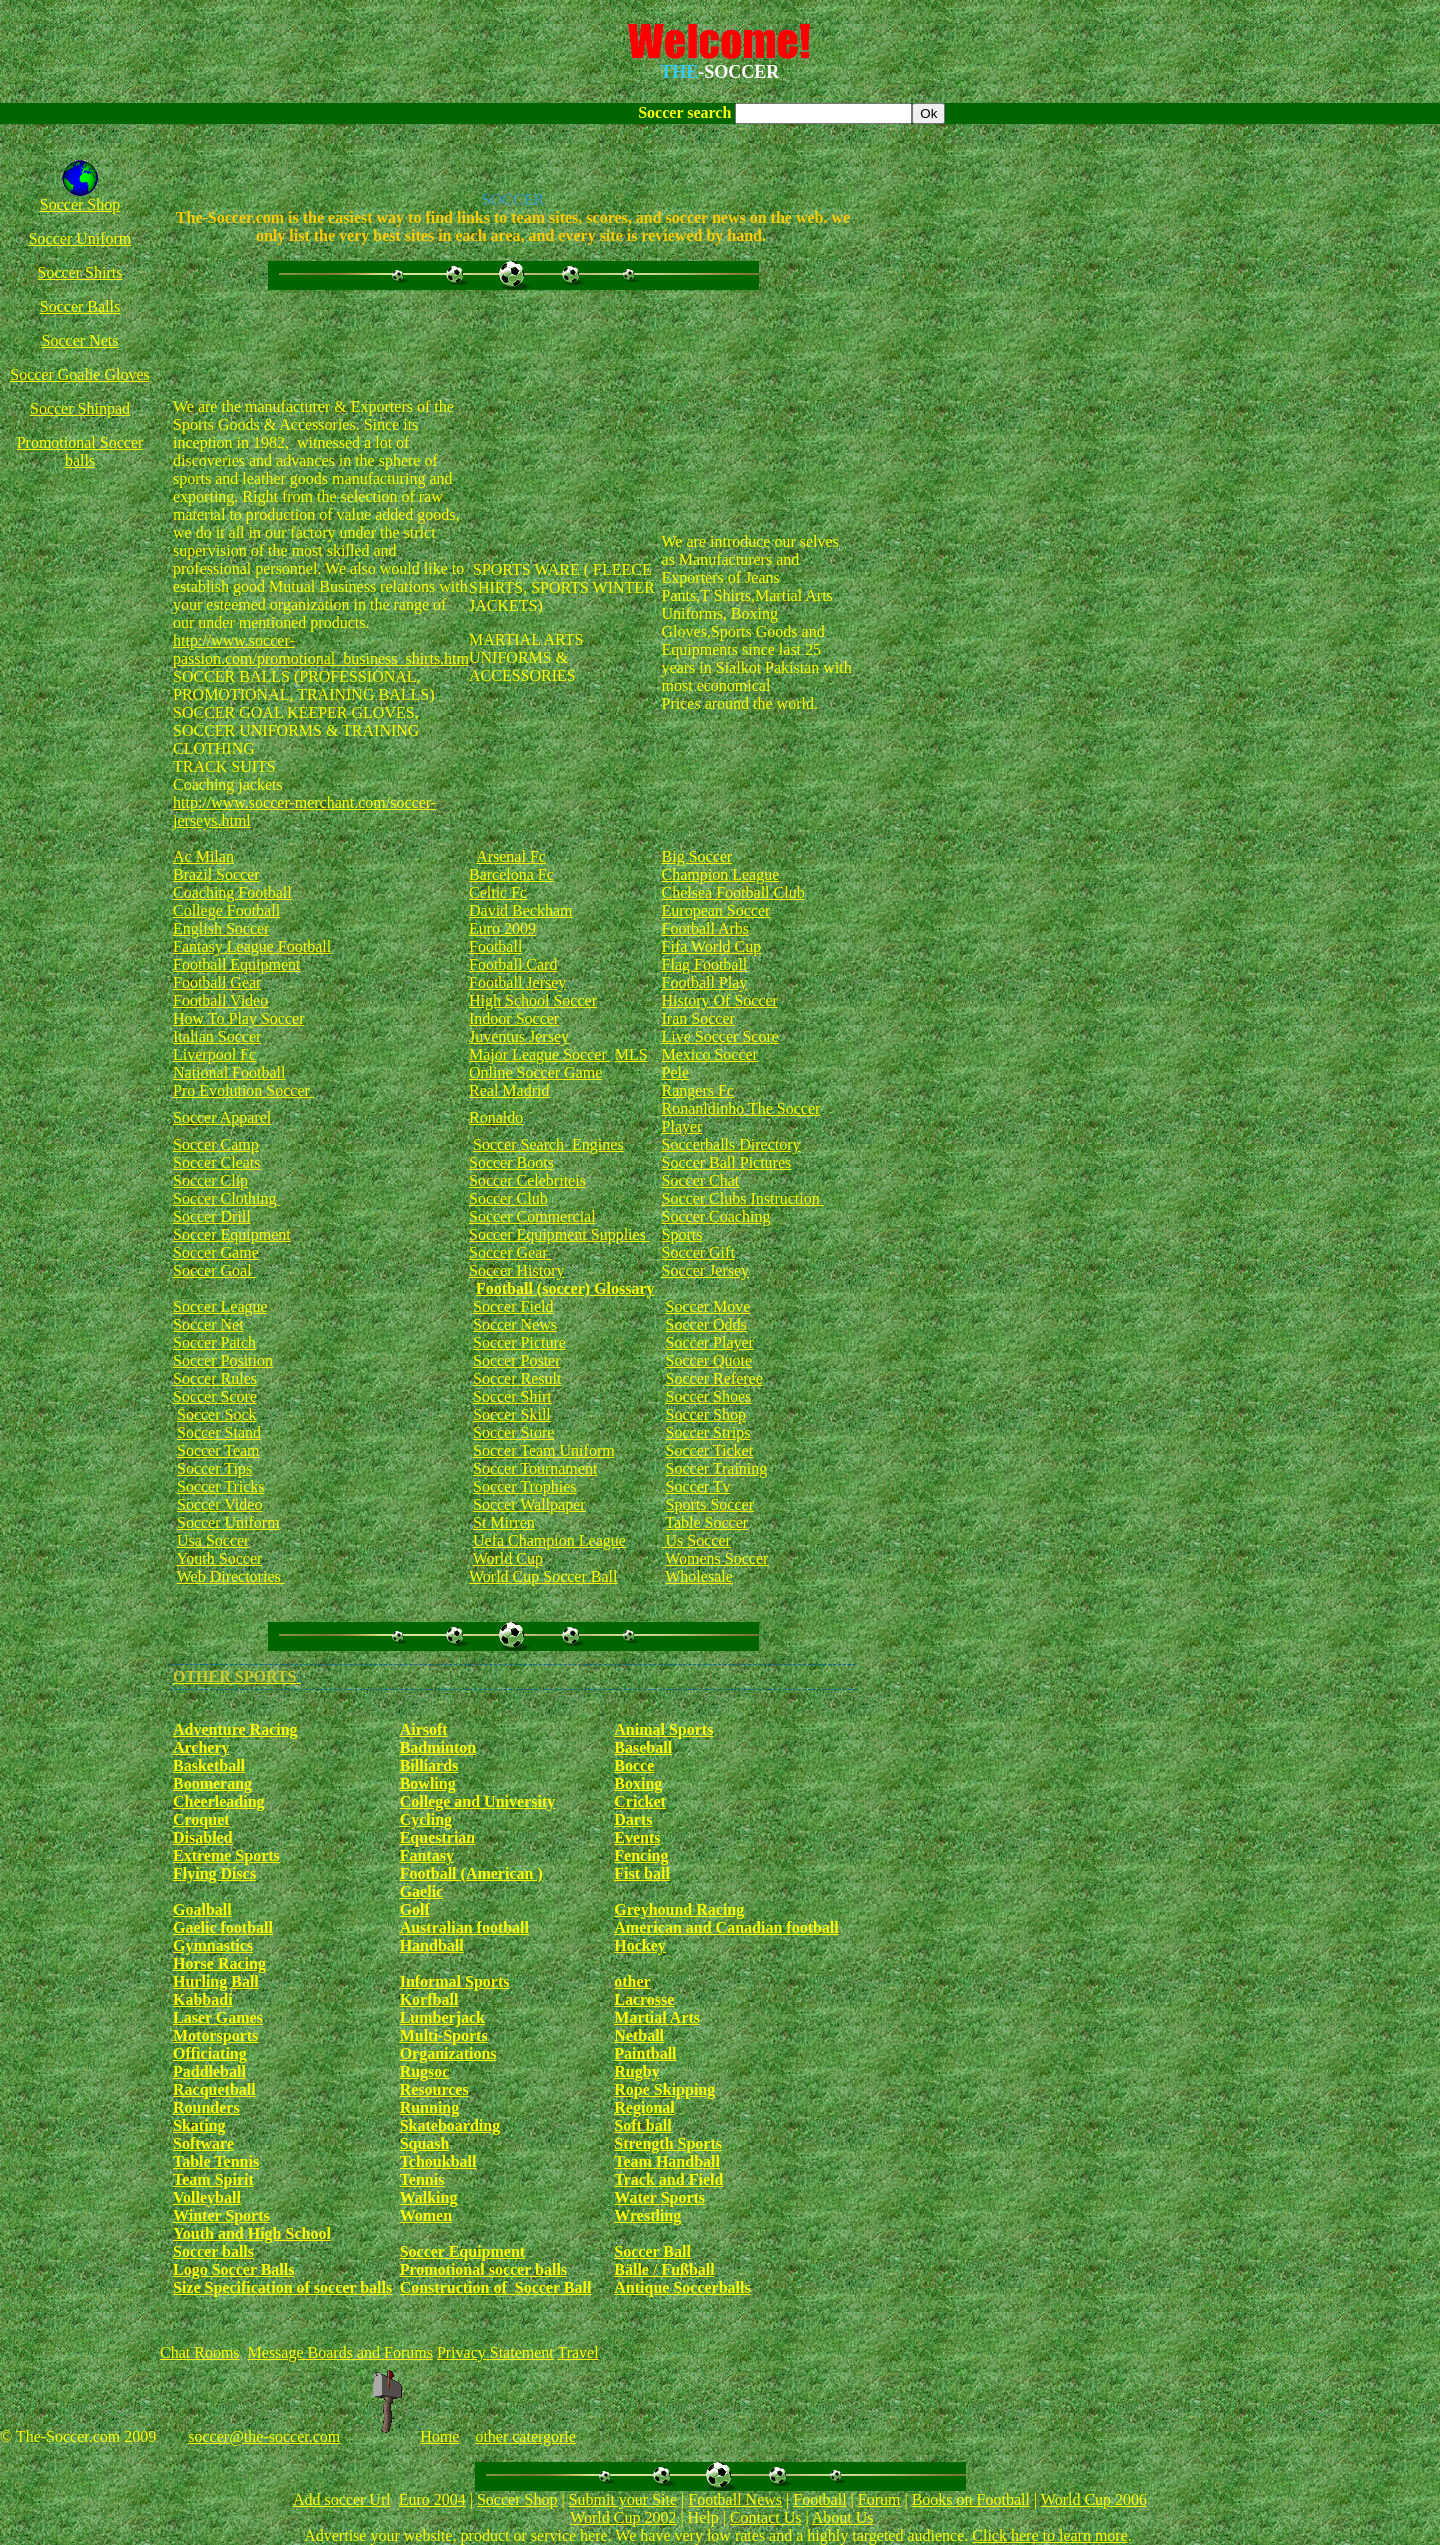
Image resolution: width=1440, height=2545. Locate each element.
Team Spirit (213, 2179)
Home (439, 2436)
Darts (633, 1819)
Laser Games (218, 2017)
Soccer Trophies (525, 1486)
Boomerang (212, 1783)
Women (426, 2215)
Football (495, 946)
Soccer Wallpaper (529, 1504)
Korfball (429, 1999)
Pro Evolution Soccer (243, 1090)
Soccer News (515, 1324)
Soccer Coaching (716, 1216)
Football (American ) (471, 1873)
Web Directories (231, 1576)
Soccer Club (508, 1198)
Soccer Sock (217, 1414)
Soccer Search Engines (548, 1144)
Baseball (643, 1747)
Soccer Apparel (222, 1117)
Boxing (638, 1783)
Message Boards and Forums (340, 2352)
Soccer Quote (709, 1360)
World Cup (508, 1558)
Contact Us (766, 2517)
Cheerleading (219, 1801)
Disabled (203, 1837)
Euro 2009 (502, 928)
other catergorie (525, 2436)
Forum (879, 2499)
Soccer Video (219, 1504)
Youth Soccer (219, 1558)
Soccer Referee (714, 1378)
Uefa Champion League (549, 1540)
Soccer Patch (214, 1342)
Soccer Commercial (532, 1216)
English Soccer (221, 928)
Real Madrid (509, 1090)
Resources (434, 2089)
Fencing (641, 1855)
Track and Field (668, 2179)
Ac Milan (203, 856)
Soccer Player (710, 1342)
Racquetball (214, 2089)
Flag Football (705, 964)
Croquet (201, 1819)
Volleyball (207, 2197)
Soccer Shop (80, 204)
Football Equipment (237, 964)
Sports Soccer (710, 1504)
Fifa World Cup (712, 946)
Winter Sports (221, 2215)
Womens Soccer (716, 1558)
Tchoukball (438, 2161)
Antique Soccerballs (682, 2287)
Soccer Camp (216, 1144)
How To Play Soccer (238, 1018)
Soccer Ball (652, 2251)
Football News (735, 2499)
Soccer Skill (512, 1414)
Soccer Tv (698, 1486)
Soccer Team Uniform (544, 1450)
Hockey (640, 1945)
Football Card (513, 964)
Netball (639, 2035)
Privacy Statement (495, 2352)
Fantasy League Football (252, 946)
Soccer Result (517, 1378)
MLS (631, 1054)
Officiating (210, 2053)
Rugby (636, 2071)
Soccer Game (216, 1252)
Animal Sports (663, 1729)
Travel (577, 2352)
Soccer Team (218, 1450)
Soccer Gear (510, 1252)
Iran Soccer (698, 1018)
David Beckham (521, 910)
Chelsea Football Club (733, 892)
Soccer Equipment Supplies (559, 1234)
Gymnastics (213, 1945)
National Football (229, 1072)
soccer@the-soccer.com (264, 2436)
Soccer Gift (698, 1252)
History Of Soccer (720, 1000)
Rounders (206, 2107)
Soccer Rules (215, 1378)
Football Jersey (517, 982)
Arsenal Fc (511, 856)
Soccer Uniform (80, 238)
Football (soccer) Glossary (565, 1288)
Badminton (438, 1747)
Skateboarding (450, 2125)
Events (637, 1837)
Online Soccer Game (535, 1072)
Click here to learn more (1050, 2535)
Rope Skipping (664, 2089)
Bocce (634, 1765)
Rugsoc (425, 2071)
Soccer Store (513, 1432)
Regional (644, 2107)
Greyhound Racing (679, 1909)
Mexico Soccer (710, 1054)
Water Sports (659, 2197)
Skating (199, 2125)
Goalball (202, 1909)
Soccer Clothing (227, 1198)
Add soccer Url (342, 2499)
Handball (432, 1945)
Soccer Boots (511, 1162)
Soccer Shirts (80, 272)
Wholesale (699, 1576)
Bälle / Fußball (664, 2269)
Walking (429, 2197)
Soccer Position (223, 1360)
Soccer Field (513, 1306)
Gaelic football (223, 1927)
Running (430, 2107)
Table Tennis (216, 2161)
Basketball (209, 1765)
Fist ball (642, 1873)
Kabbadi (203, 1999)
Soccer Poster (517, 1360)
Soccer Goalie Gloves (80, 374)
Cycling (426, 1819)
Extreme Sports (226, 1855)
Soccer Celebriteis (527, 1180)
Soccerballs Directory (731, 1144)
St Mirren (504, 1522)
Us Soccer (696, 1540)
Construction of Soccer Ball (496, 2287)
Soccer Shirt (512, 1396)
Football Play (705, 982)
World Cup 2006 (1094, 2499)
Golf (415, 1909)
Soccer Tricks (221, 1486)
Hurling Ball (216, 1981)
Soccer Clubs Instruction (743, 1198)
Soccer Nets (80, 340)
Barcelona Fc (511, 874)
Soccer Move (708, 1306)
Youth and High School (252, 2233)
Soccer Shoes (709, 1396)
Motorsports (215, 2035)
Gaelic (422, 1891)
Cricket (640, 1801)
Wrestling (647, 2215)
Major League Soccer (540, 1054)
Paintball (645, 2053)
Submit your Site (623, 2499)
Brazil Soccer (216, 874)
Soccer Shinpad (80, 408)
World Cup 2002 (623, 2517)
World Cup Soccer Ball (543, 1576)
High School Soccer (533, 1000)
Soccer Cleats (217, 1162)
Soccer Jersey (706, 1270)
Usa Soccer (213, 1540)
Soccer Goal (214, 1270)
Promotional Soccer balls (80, 451)
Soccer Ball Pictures (727, 1162)
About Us (843, 2517)
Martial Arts (657, 2017)
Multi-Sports (444, 2035)
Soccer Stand (219, 1432)
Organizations (448, 2053)
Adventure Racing (235, 1729)
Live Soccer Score (720, 1036)
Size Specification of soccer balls (282, 2287)
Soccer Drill (212, 1216)
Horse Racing (219, 1963)
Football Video (220, 1000)
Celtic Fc (498, 892)
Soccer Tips (214, 1468)
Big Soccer (697, 856)
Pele (676, 1072)
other (632, 1981)
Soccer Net (208, 1324)
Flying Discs (214, 1873)
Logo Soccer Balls (233, 2269)
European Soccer (716, 910)
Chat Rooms (200, 2352)
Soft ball (642, 2125)
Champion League (721, 874)
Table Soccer (706, 1522)
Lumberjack (442, 2017)
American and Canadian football (726, 1927)
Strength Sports (668, 2143)
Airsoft (424, 1729)
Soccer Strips (708, 1432)
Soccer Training (717, 1468)
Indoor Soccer (514, 1018)
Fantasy (427, 1855)
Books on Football (971, 2499)
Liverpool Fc (214, 1054)
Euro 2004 (432, 2499)
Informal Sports (455, 1981)
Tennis (422, 2179)
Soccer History (517, 1270)
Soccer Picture (519, 1342)
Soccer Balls (80, 306)
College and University (478, 1801)
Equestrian (438, 1837)
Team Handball (667, 2161)
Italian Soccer (217, 1036)
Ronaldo (496, 1117)
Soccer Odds (706, 1324)
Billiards (429, 1765)
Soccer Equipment (232, 1234)
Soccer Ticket (710, 1450)
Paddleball (209, 2071)
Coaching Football (232, 892)
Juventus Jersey (519, 1036)
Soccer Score (215, 1396)
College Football (226, 910)
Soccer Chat (701, 1180)
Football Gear (217, 982)
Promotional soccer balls (483, 2269)
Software (203, 2143)
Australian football (464, 1927)
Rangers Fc (698, 1090)
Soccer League (220, 1306)
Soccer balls (213, 2251)
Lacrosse (644, 1999)
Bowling (428, 1783)
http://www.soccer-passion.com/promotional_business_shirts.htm (321, 649)
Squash (425, 2143)
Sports (682, 1234)
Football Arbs (706, 928)
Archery (201, 1747)
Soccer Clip (210, 1180)
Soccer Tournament (535, 1468)
